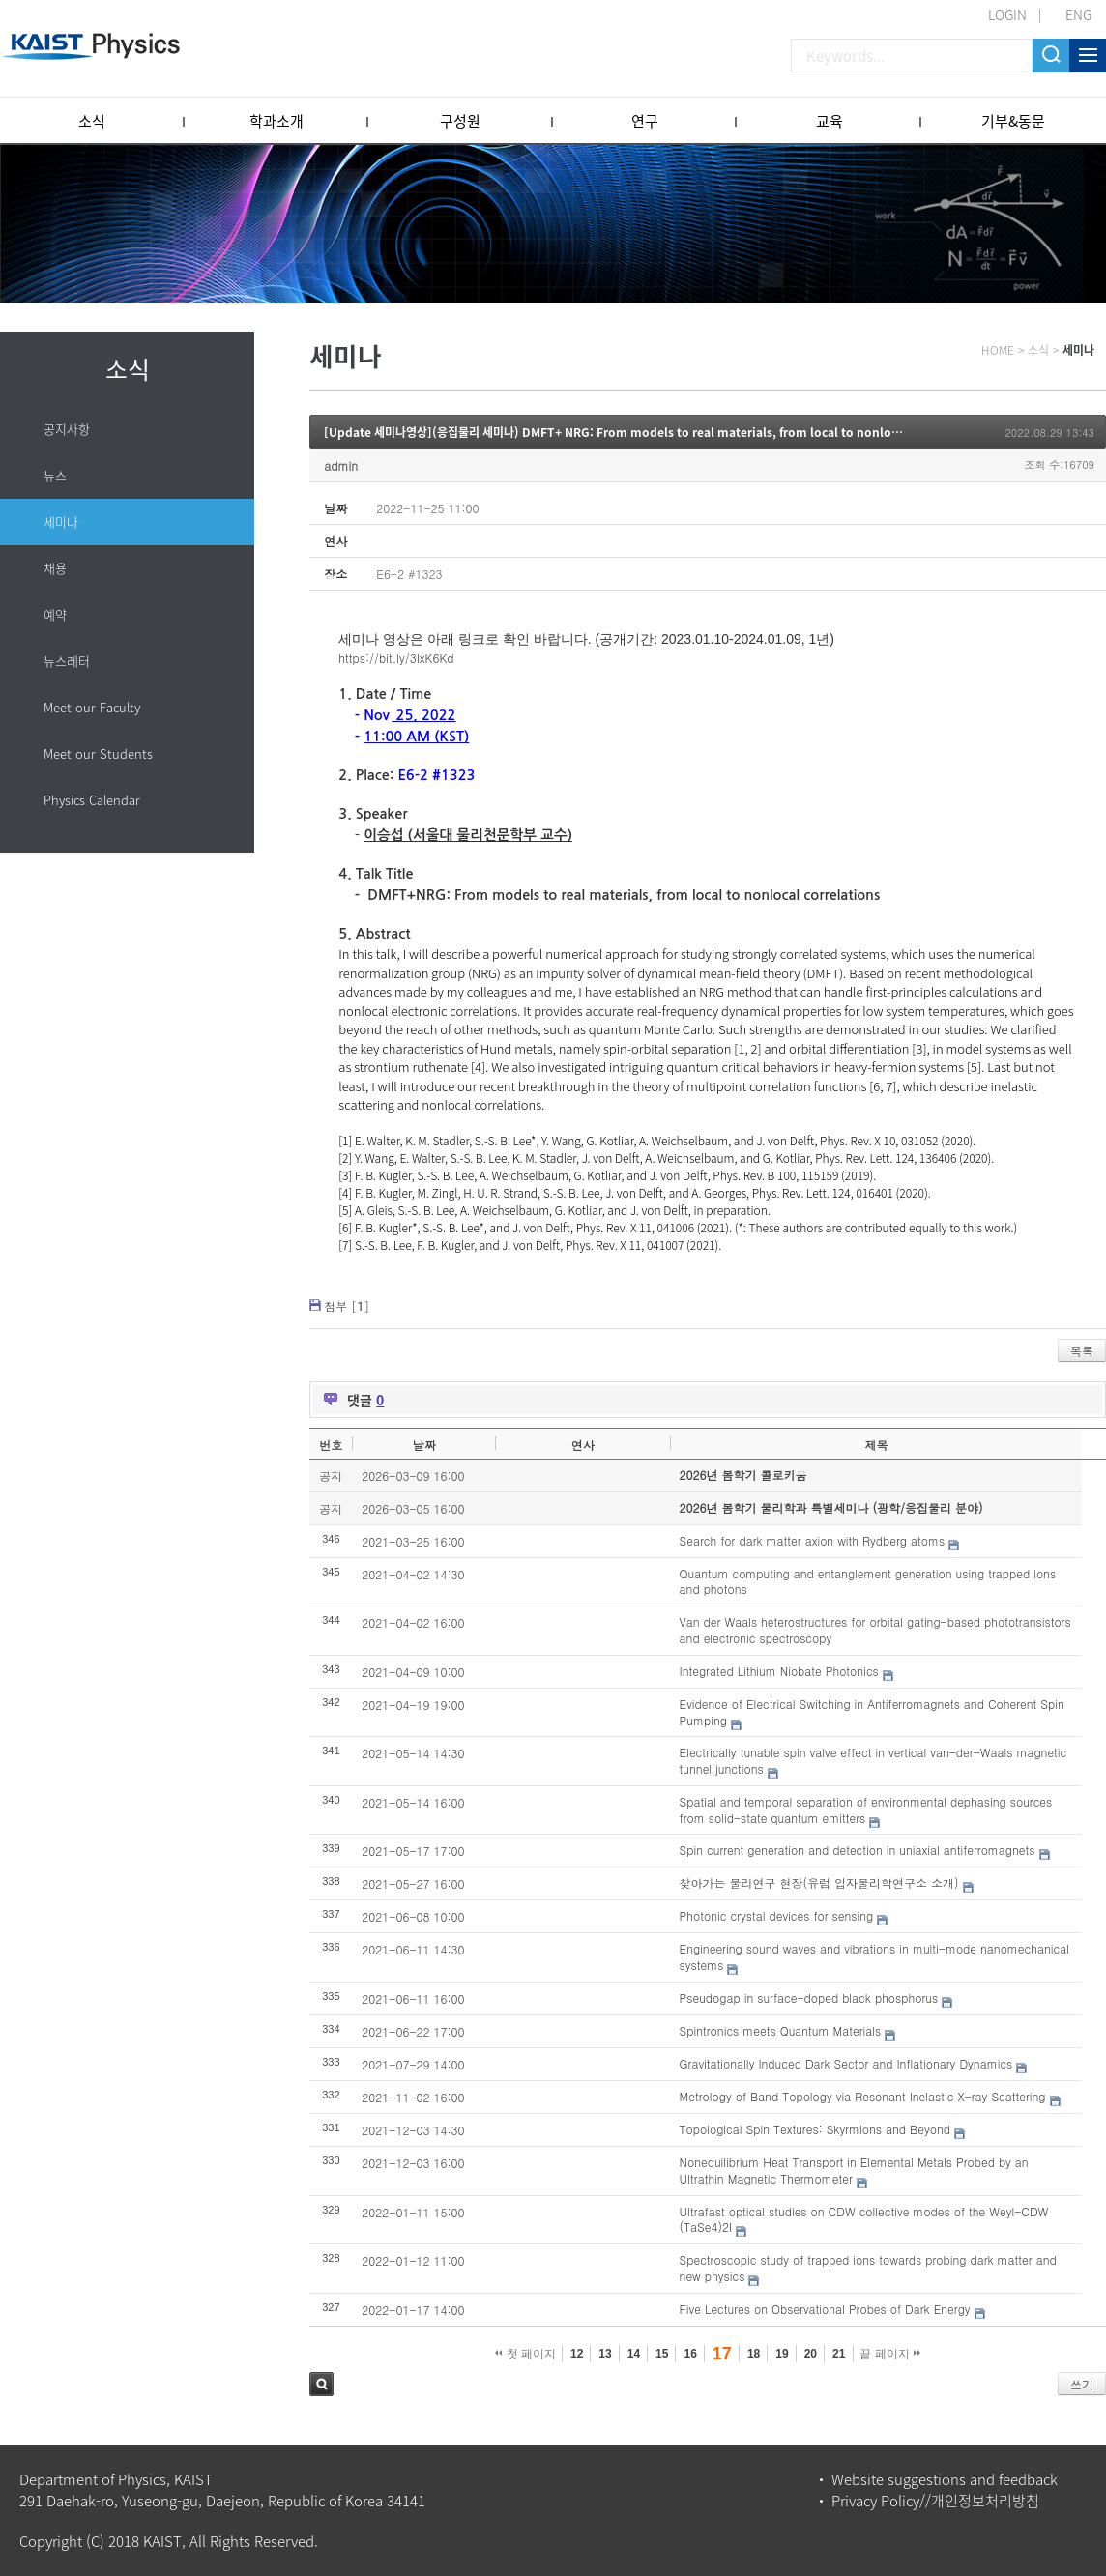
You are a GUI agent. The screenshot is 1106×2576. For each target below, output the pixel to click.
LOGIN (1007, 14)
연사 (583, 1444)
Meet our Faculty (92, 707)
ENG (1078, 14)
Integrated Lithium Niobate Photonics (779, 1671)
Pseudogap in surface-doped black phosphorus (809, 1997)
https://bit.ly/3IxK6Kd (395, 658)
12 (576, 2353)
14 (633, 2353)
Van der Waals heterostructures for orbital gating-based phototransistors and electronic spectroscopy (875, 1629)
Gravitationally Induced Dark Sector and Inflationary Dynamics (846, 2063)
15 (661, 2353)
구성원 (460, 120)
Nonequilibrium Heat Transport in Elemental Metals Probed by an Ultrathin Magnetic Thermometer (854, 2170)
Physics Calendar (92, 800)
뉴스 (55, 475)
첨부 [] (346, 1305)
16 (690, 2353)
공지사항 (67, 429)
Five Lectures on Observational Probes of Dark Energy (825, 2309)
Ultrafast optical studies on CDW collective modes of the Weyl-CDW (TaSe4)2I (864, 2219)
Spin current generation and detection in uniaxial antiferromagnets (857, 1849)
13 (604, 2353)
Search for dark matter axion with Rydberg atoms (813, 1540)
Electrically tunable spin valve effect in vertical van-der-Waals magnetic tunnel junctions (873, 1760)
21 (838, 2353)
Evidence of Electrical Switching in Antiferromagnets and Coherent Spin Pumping (872, 1711)
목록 (1081, 1351)
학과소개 (276, 120)
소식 (91, 120)
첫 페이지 (525, 2353)
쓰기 (1081, 2384)
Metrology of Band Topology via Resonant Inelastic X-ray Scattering (863, 2096)
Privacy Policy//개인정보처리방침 (935, 2500)
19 (781, 2353)
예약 (55, 614)
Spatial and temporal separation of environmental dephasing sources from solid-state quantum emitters (866, 1809)
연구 (644, 120)
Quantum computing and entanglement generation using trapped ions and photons (868, 1581)
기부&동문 (1013, 120)
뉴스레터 (67, 660)
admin (341, 465)
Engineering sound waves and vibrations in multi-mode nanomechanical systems (874, 1956)
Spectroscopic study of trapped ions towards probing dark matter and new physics (868, 2267)
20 (810, 2353)
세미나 (61, 521)
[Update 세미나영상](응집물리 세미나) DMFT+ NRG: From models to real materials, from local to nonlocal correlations (652, 432)
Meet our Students (98, 753)
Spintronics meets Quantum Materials (781, 2030)
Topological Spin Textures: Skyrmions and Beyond (815, 2129)
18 (753, 2353)
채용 (55, 568)
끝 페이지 (889, 2353)
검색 (321, 2384)
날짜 (424, 1444)
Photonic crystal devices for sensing (777, 1915)
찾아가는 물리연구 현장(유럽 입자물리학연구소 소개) (819, 1882)
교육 (829, 120)
